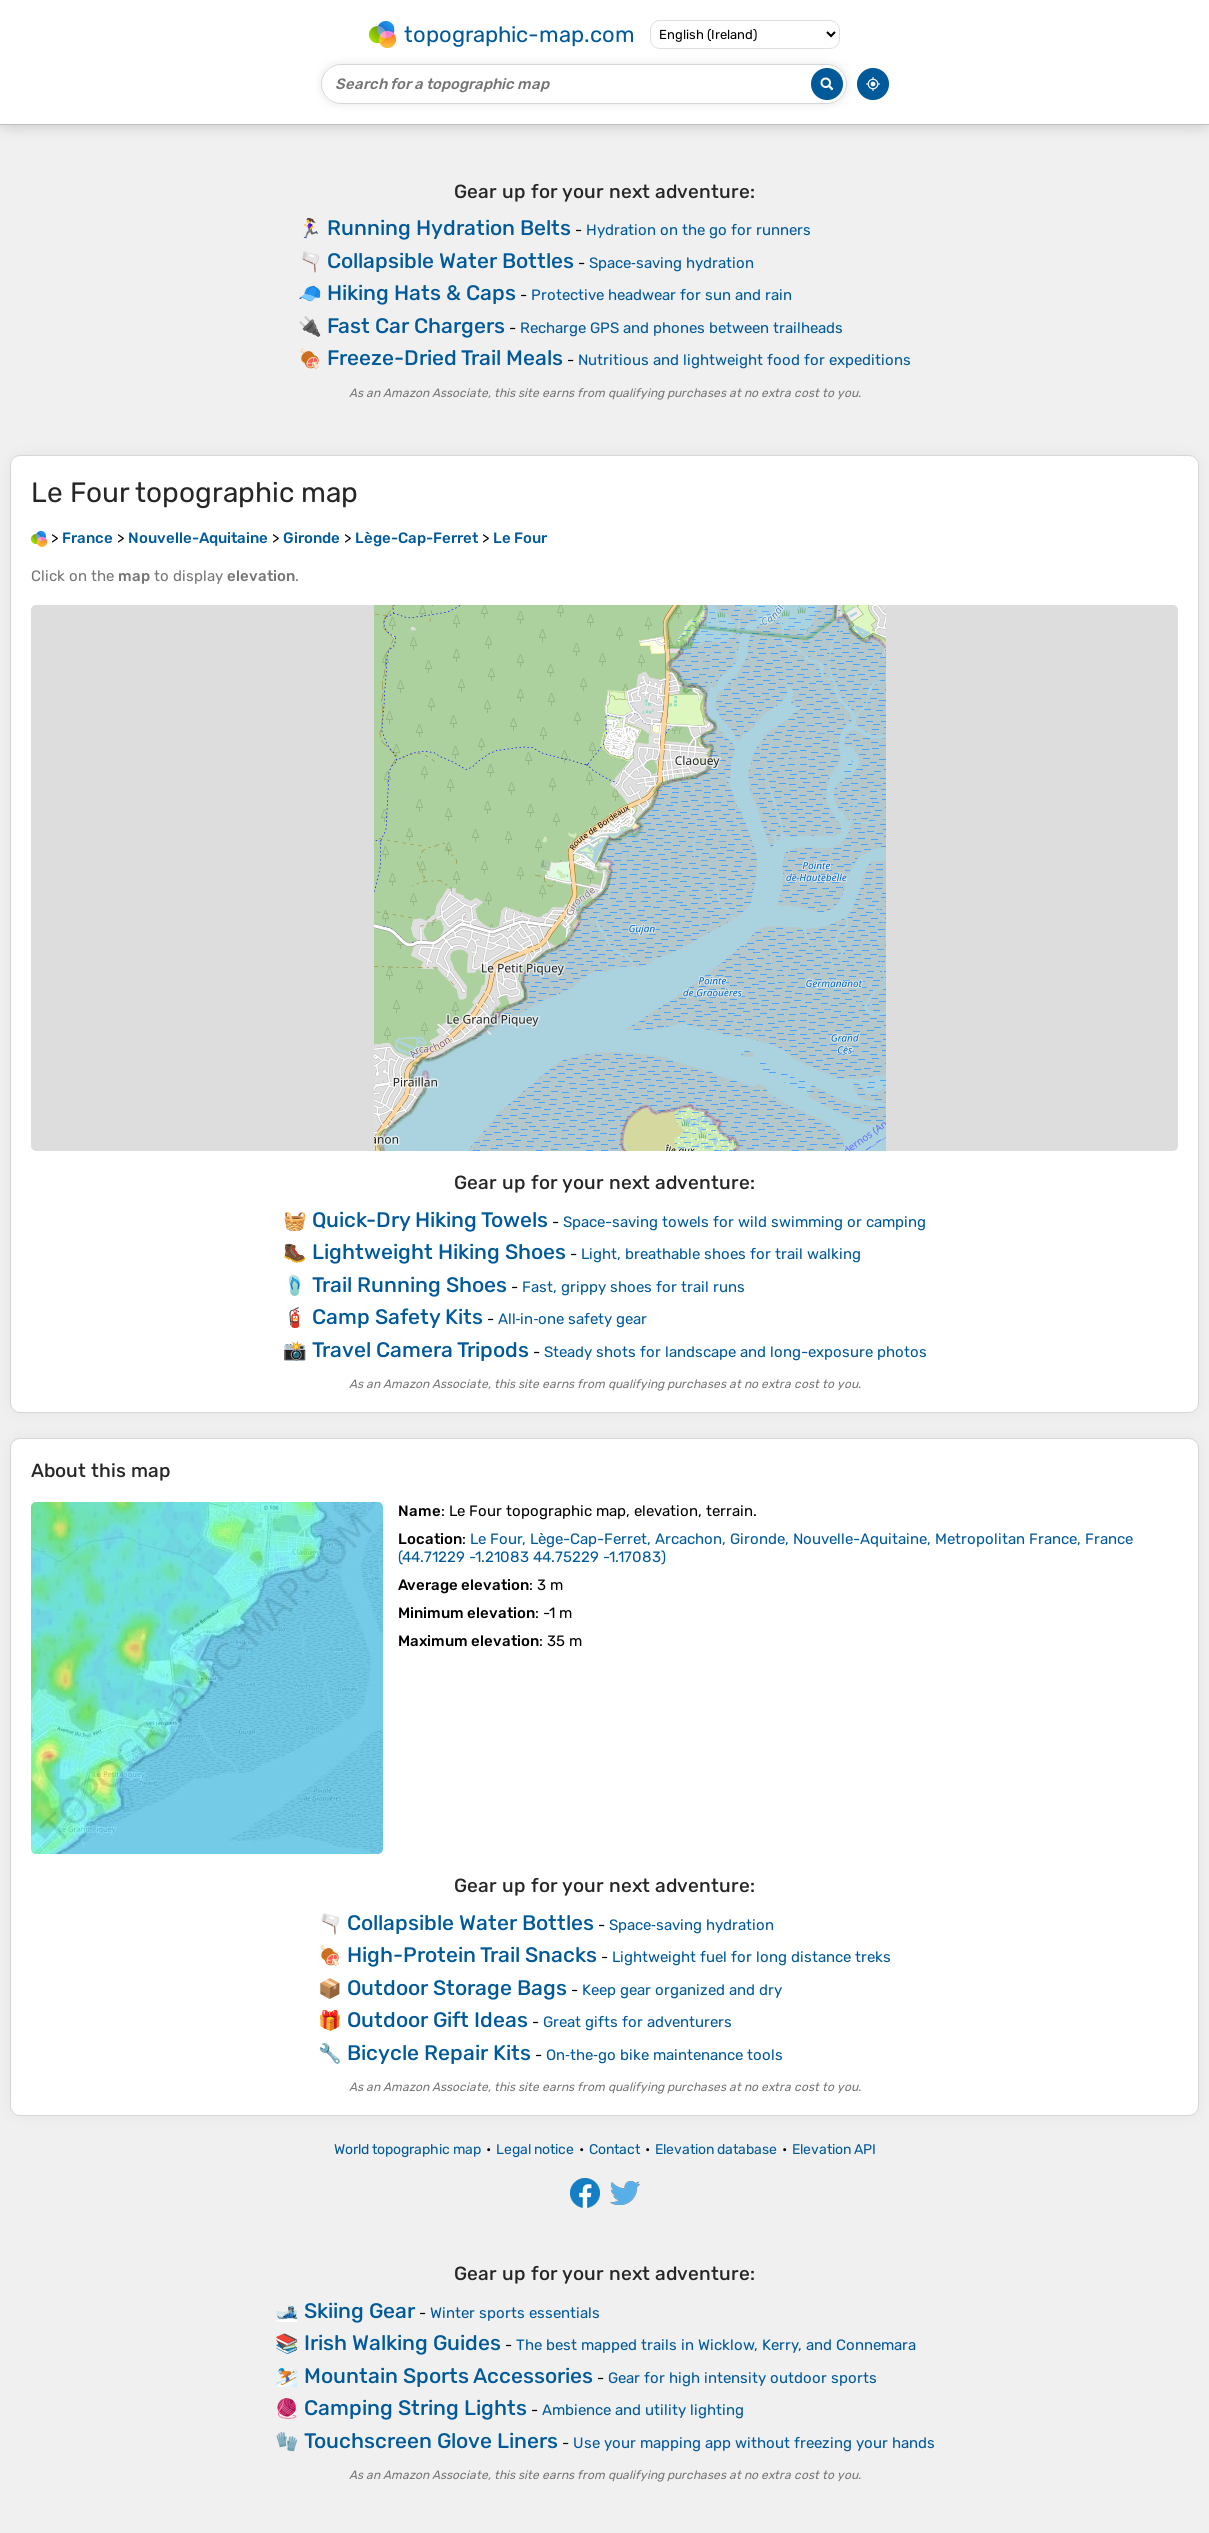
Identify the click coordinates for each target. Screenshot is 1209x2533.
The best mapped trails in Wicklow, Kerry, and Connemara (716, 2345)
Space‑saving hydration (671, 263)
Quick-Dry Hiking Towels (430, 1219)
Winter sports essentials (515, 2313)
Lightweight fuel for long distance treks (751, 1957)
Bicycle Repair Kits (439, 2052)
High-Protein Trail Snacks (472, 1954)
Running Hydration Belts (449, 227)
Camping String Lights (415, 2407)
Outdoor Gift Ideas (437, 2019)
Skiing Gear (359, 2310)
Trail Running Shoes (409, 1284)
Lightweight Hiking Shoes (439, 1251)
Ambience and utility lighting (643, 2410)
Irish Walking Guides (402, 2342)
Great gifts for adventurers (637, 2022)
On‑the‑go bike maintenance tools (664, 2055)
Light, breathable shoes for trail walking (721, 1254)
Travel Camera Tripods (420, 1349)
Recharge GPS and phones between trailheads (681, 328)
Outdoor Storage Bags (457, 1987)
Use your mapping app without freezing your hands (754, 2443)
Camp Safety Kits (397, 1316)
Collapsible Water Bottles (450, 260)
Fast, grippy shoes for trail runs (633, 1287)
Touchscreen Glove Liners (431, 2440)
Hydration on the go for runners (698, 230)
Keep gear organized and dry (682, 1990)
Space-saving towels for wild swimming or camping (744, 1222)
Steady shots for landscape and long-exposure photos (735, 1352)
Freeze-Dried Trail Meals (445, 357)
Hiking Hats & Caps (421, 292)
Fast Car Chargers (416, 325)
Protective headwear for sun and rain (661, 295)
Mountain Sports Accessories (448, 2375)
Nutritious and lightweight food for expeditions (744, 360)
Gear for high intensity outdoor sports (742, 2378)
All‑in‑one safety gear (573, 1319)
